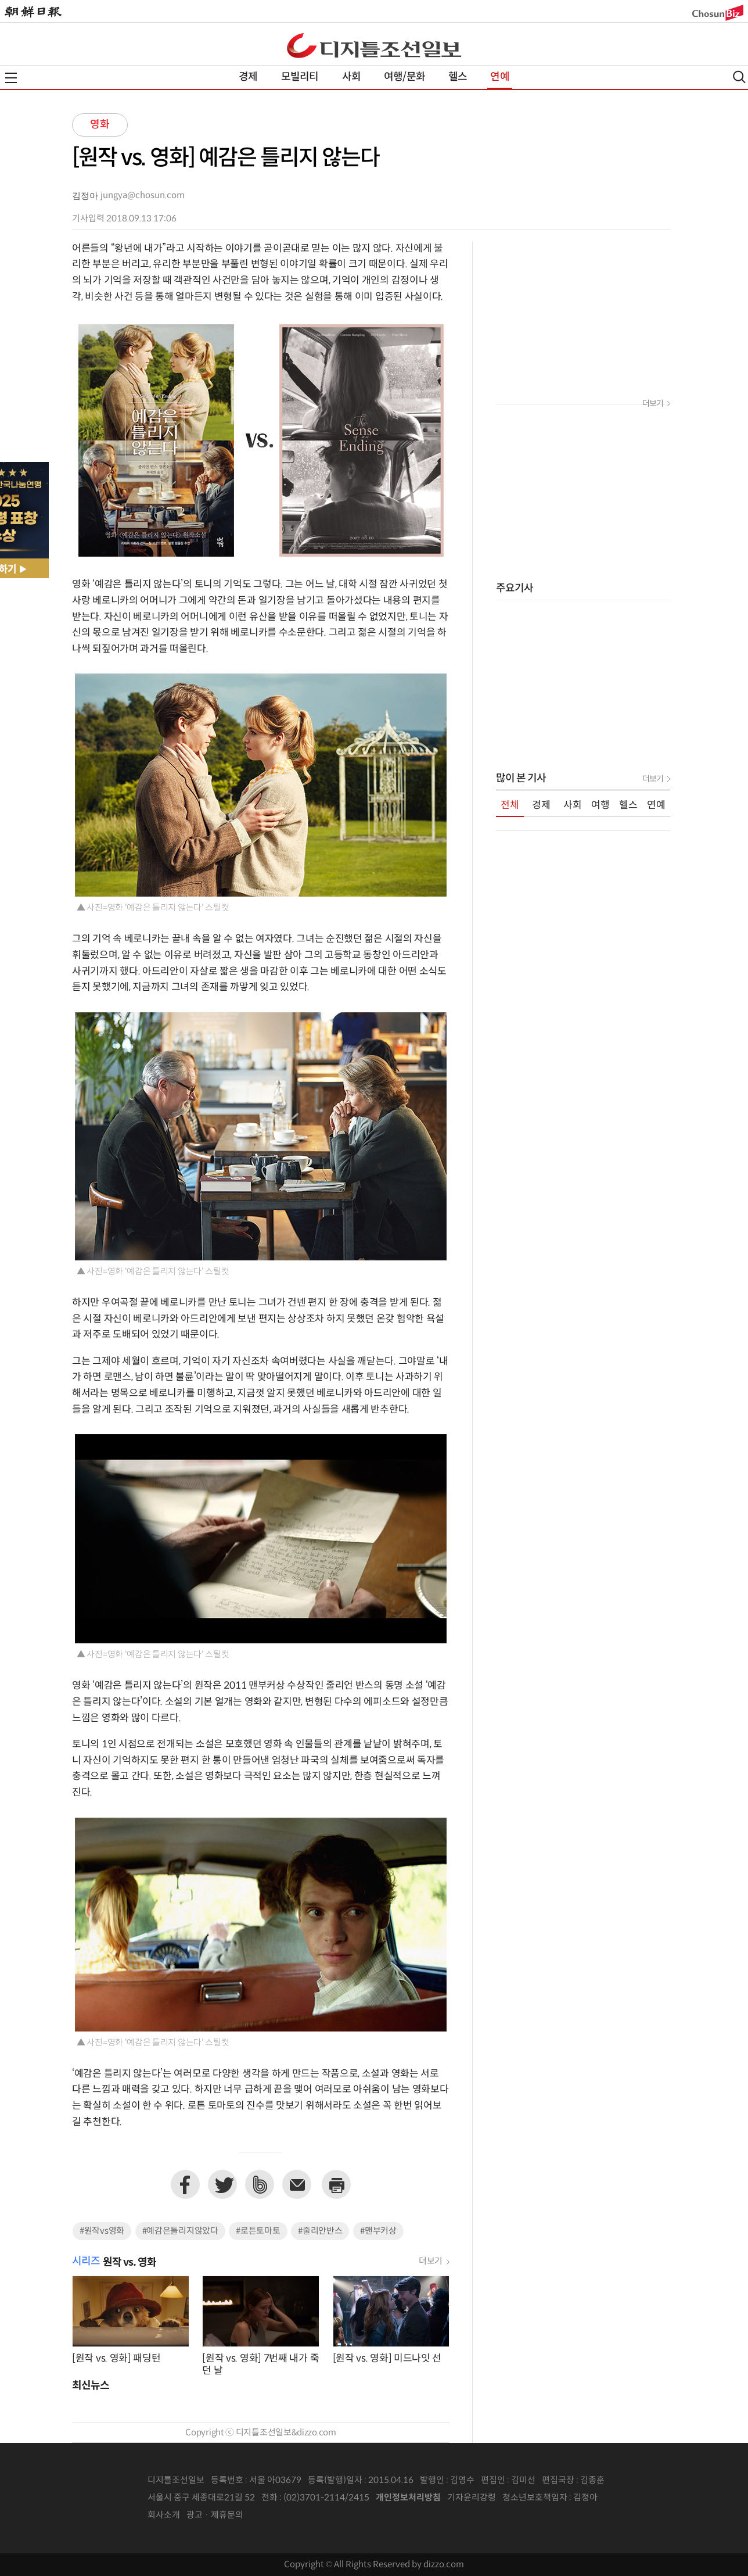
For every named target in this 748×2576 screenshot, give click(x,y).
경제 (248, 77)
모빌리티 (300, 77)
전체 (510, 805)
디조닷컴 (374, 45)
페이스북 (185, 2184)
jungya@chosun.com (142, 195)
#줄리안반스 (320, 2231)
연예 (499, 77)
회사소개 (164, 2515)
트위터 (222, 2184)
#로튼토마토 (258, 2231)
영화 (100, 125)
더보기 (431, 2261)
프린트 (336, 2184)
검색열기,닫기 (739, 77)
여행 (600, 805)
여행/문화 (404, 77)
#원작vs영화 (102, 2231)
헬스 (457, 77)
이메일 (296, 2184)
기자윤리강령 (471, 2497)
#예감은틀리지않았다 (180, 2231)
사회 (351, 77)
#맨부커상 (378, 2231)
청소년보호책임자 (534, 2497)
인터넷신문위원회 (636, 2498)
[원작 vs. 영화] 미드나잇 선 (387, 2358)
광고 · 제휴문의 (214, 2515)
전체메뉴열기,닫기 (11, 78)
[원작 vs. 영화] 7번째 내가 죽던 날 (260, 2365)
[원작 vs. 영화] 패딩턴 (116, 2358)
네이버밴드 (259, 2184)
